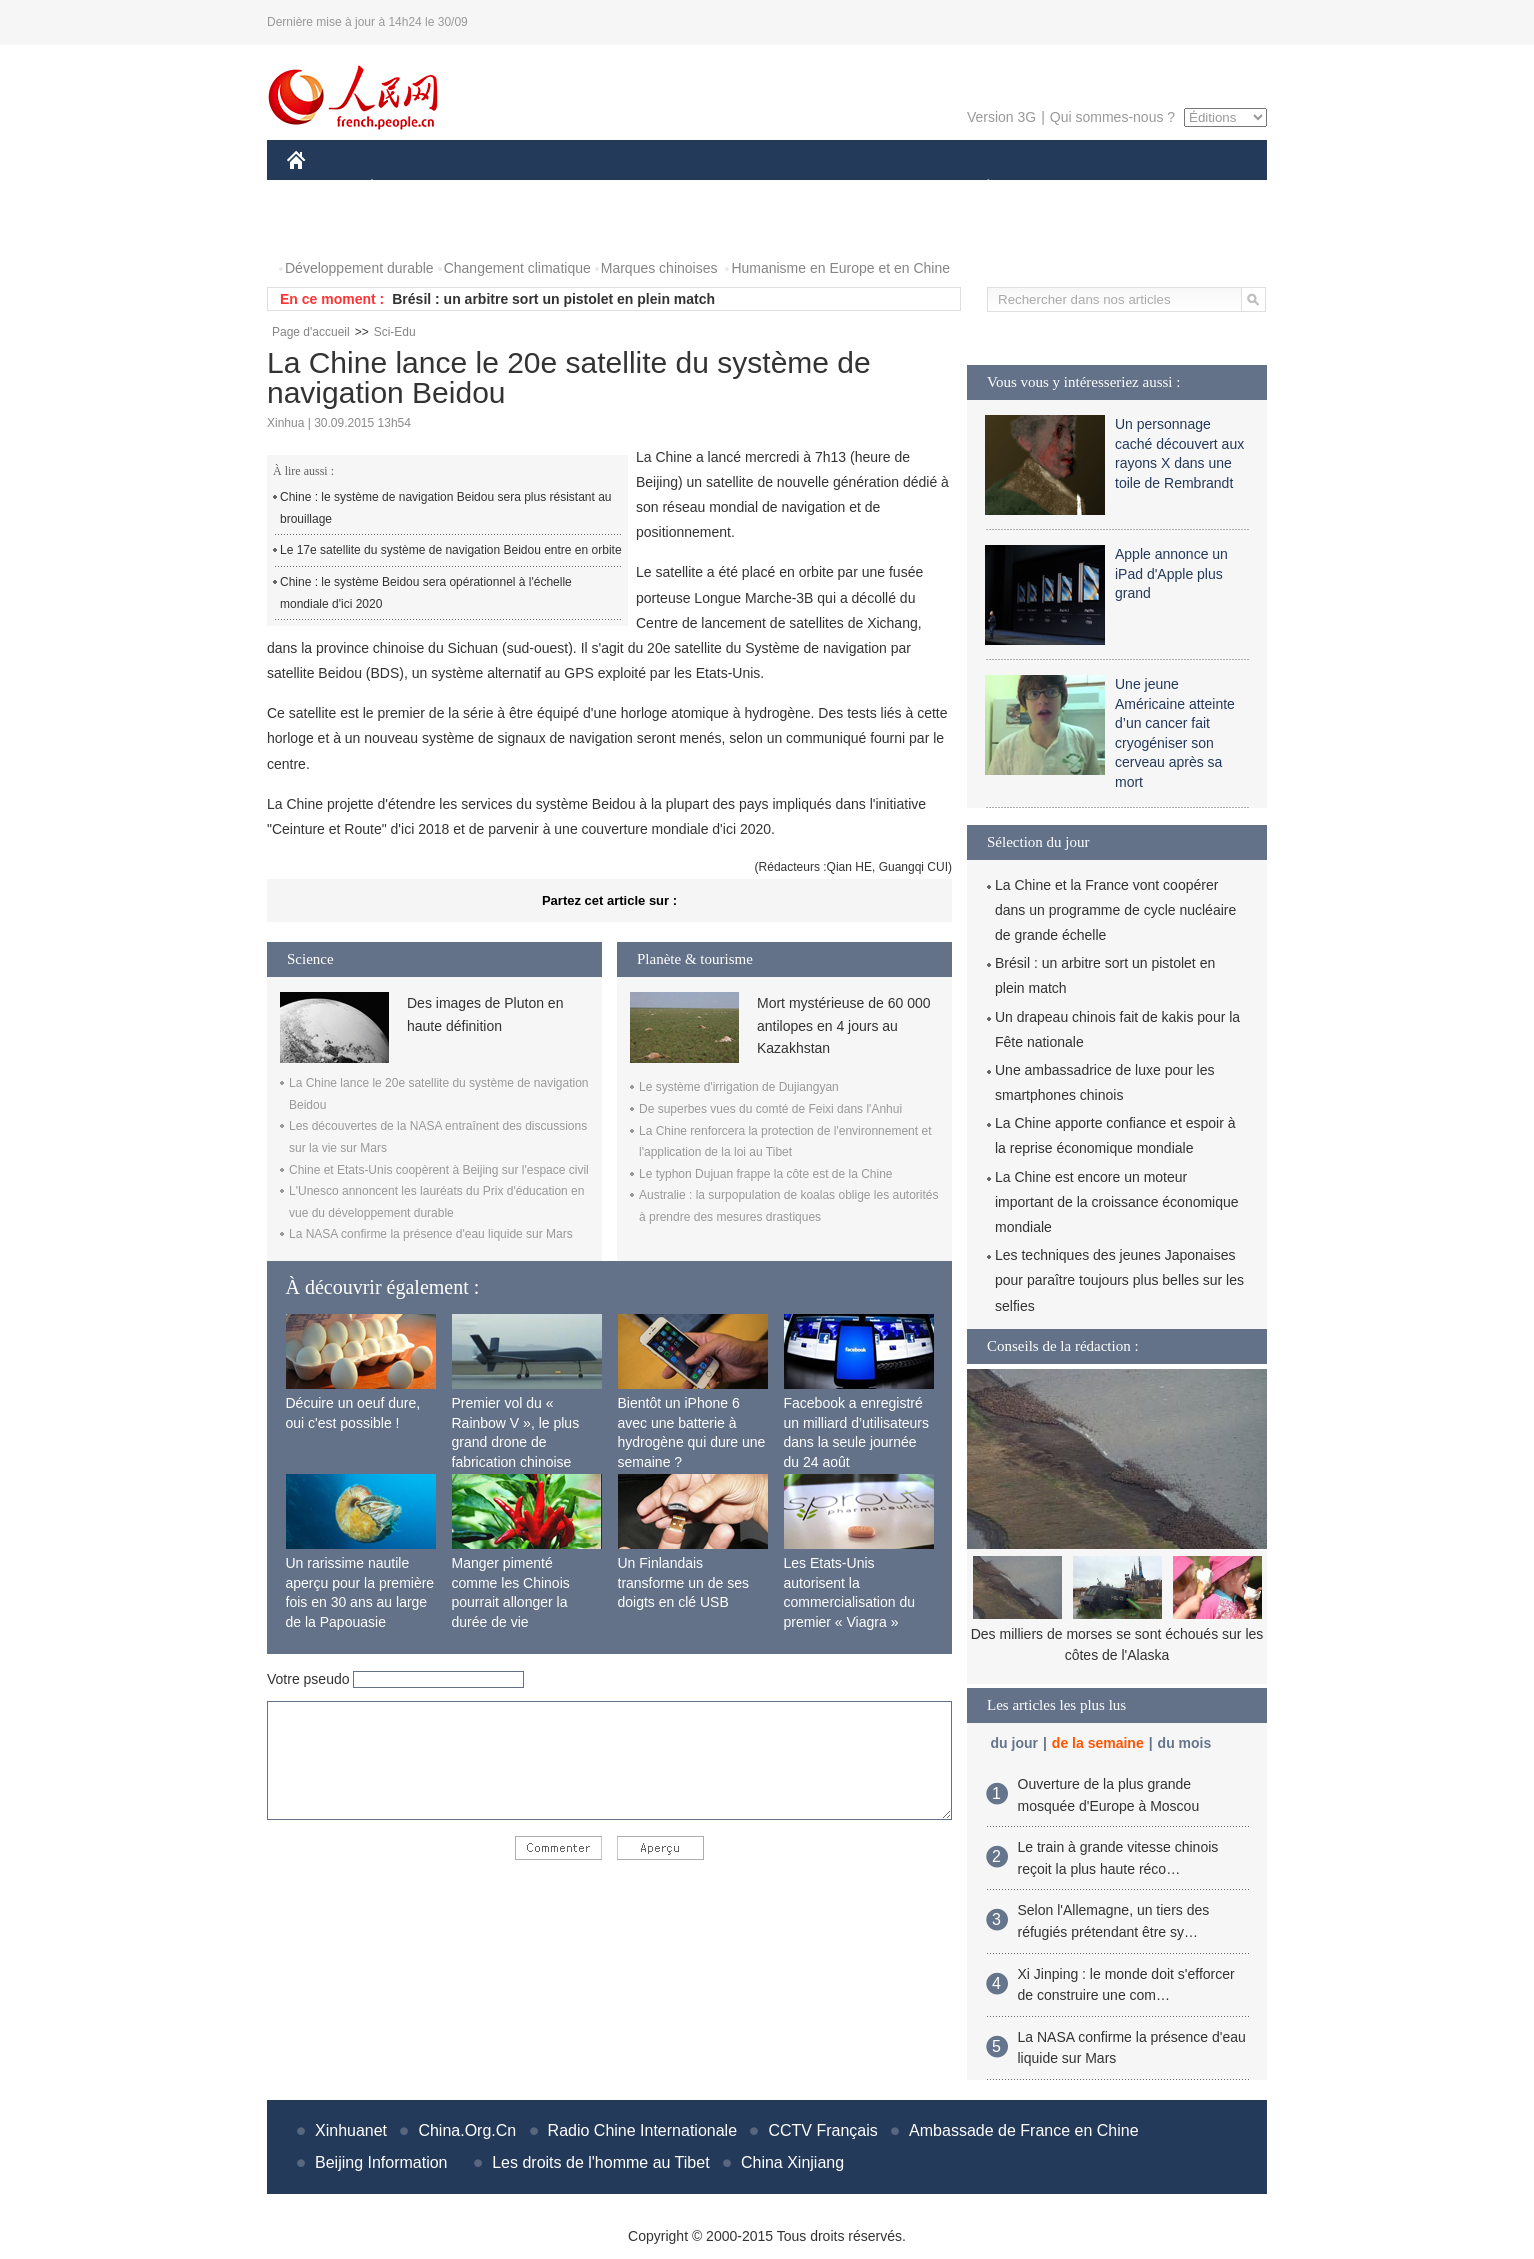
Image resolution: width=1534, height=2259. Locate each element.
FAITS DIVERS (869, 188)
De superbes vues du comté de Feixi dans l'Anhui (770, 1109)
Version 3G (1001, 117)
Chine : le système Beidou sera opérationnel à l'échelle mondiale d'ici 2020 (426, 593)
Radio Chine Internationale (642, 2130)
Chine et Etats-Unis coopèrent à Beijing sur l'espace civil (439, 1170)
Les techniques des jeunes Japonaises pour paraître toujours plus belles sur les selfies (1119, 1280)
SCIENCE (671, 188)
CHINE (321, 188)
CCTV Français (822, 2130)
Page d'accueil (311, 332)
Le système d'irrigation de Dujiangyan (739, 1087)
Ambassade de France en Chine (1023, 2130)
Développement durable (359, 268)
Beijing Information (381, 2162)
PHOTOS (328, 228)
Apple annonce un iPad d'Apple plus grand (1171, 573)
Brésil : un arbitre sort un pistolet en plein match (553, 299)
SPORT (1057, 188)
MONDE (499, 188)
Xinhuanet (351, 2130)
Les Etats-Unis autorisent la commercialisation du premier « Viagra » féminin (850, 1602)
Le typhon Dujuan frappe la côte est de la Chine (766, 1174)
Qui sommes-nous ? (1112, 117)
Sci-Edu (395, 332)
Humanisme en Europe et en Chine (840, 268)
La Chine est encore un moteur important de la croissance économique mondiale (1117, 1202)
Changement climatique (517, 268)
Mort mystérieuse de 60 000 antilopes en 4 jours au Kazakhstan (844, 1025)
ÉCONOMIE (408, 188)
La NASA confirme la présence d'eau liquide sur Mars (431, 1234)
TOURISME (1143, 188)
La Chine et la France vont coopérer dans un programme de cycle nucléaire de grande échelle (1115, 910)
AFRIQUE (583, 188)
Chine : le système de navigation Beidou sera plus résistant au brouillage (446, 508)
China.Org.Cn (467, 2130)
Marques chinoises (659, 268)
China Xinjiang (792, 2162)
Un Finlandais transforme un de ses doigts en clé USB (684, 1582)
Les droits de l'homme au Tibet (600, 2162)
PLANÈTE (977, 188)
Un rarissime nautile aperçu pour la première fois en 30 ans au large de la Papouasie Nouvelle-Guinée (360, 1602)
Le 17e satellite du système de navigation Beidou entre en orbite (451, 550)
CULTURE (761, 188)
